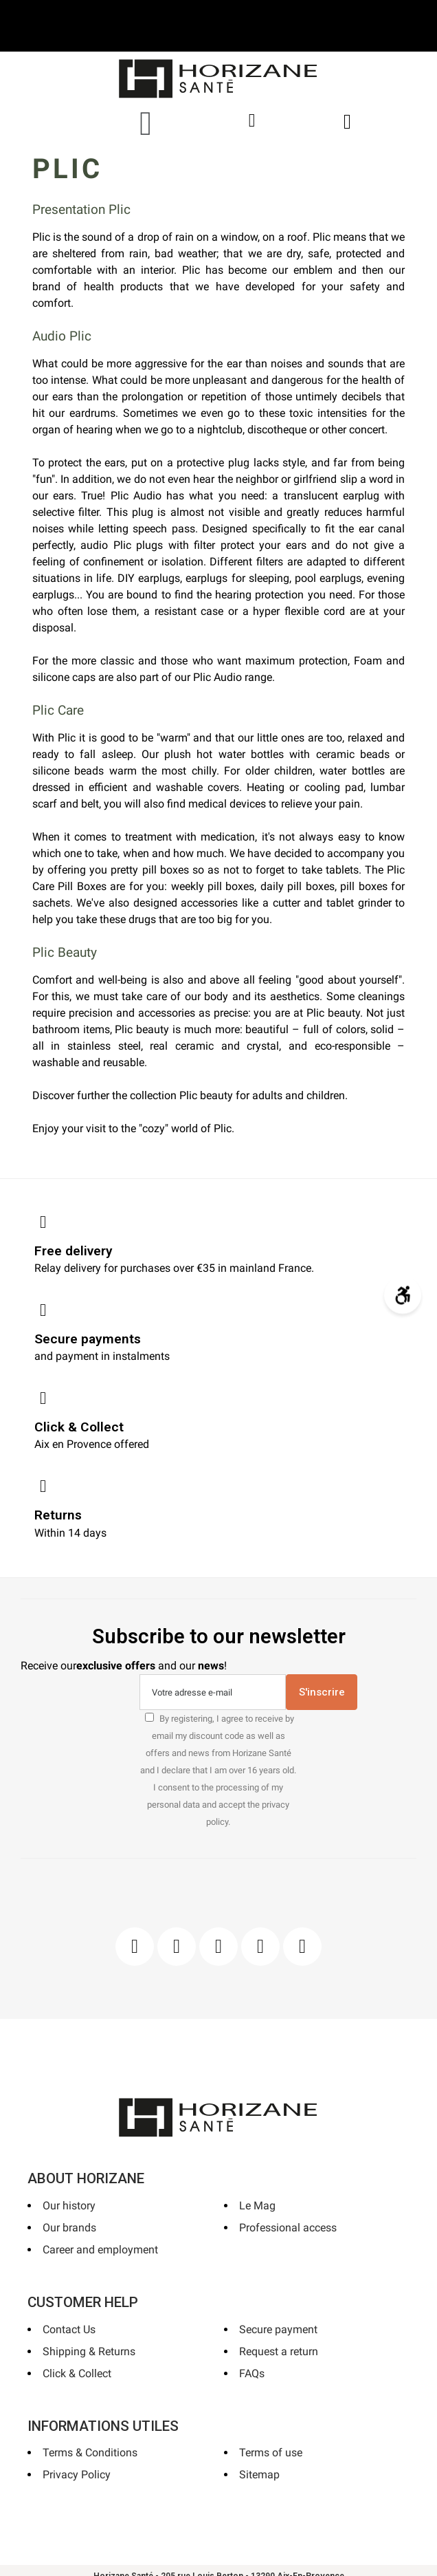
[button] (145, 123)
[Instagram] (176, 1946)
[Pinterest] (218, 1946)
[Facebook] (134, 1946)
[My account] (252, 120)
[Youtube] (260, 1946)
